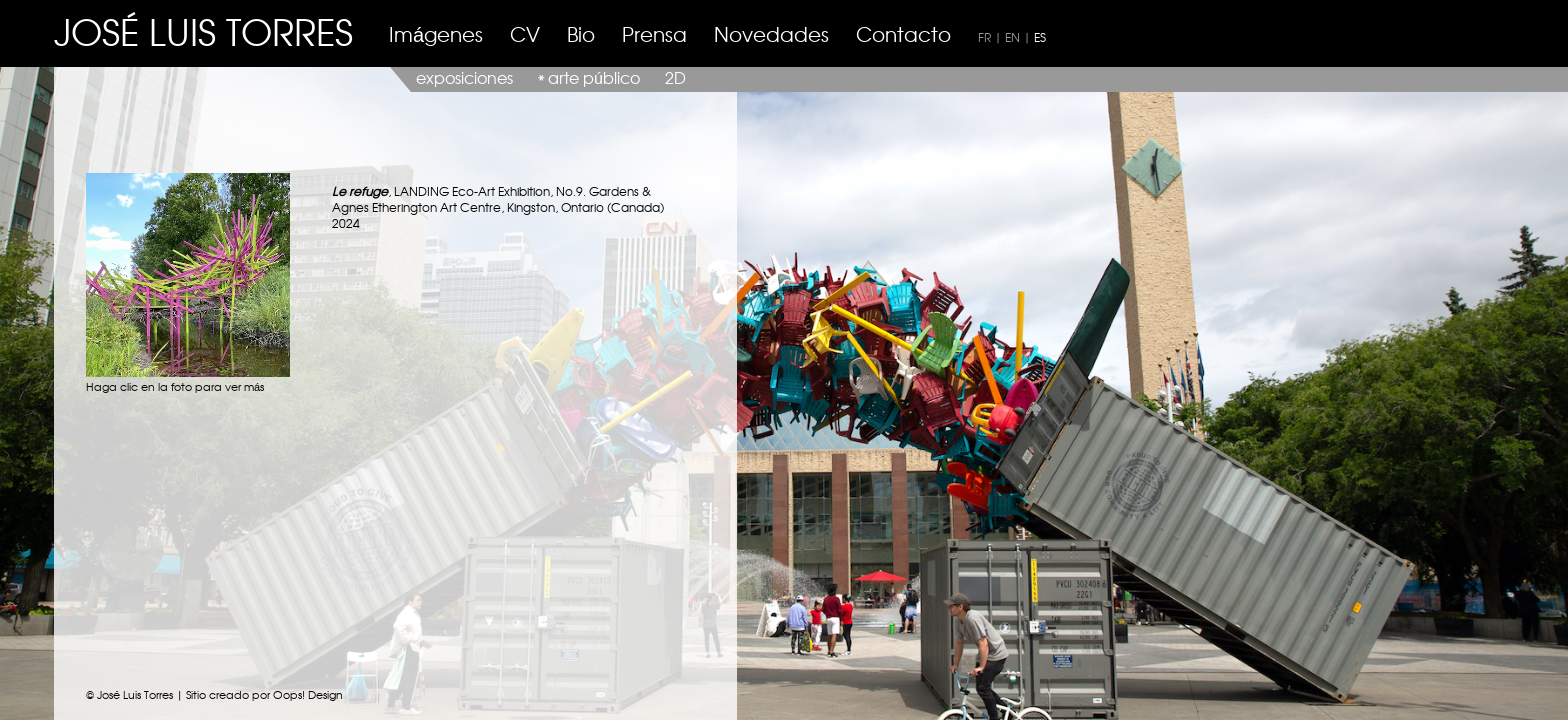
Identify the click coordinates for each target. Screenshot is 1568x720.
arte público (594, 77)
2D (675, 77)
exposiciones (464, 77)
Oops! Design (308, 694)
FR (984, 37)
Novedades (771, 33)
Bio (581, 33)
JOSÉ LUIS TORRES (203, 30)
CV (525, 33)
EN (1012, 37)
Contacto (903, 33)
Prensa (654, 33)
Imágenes (436, 33)
